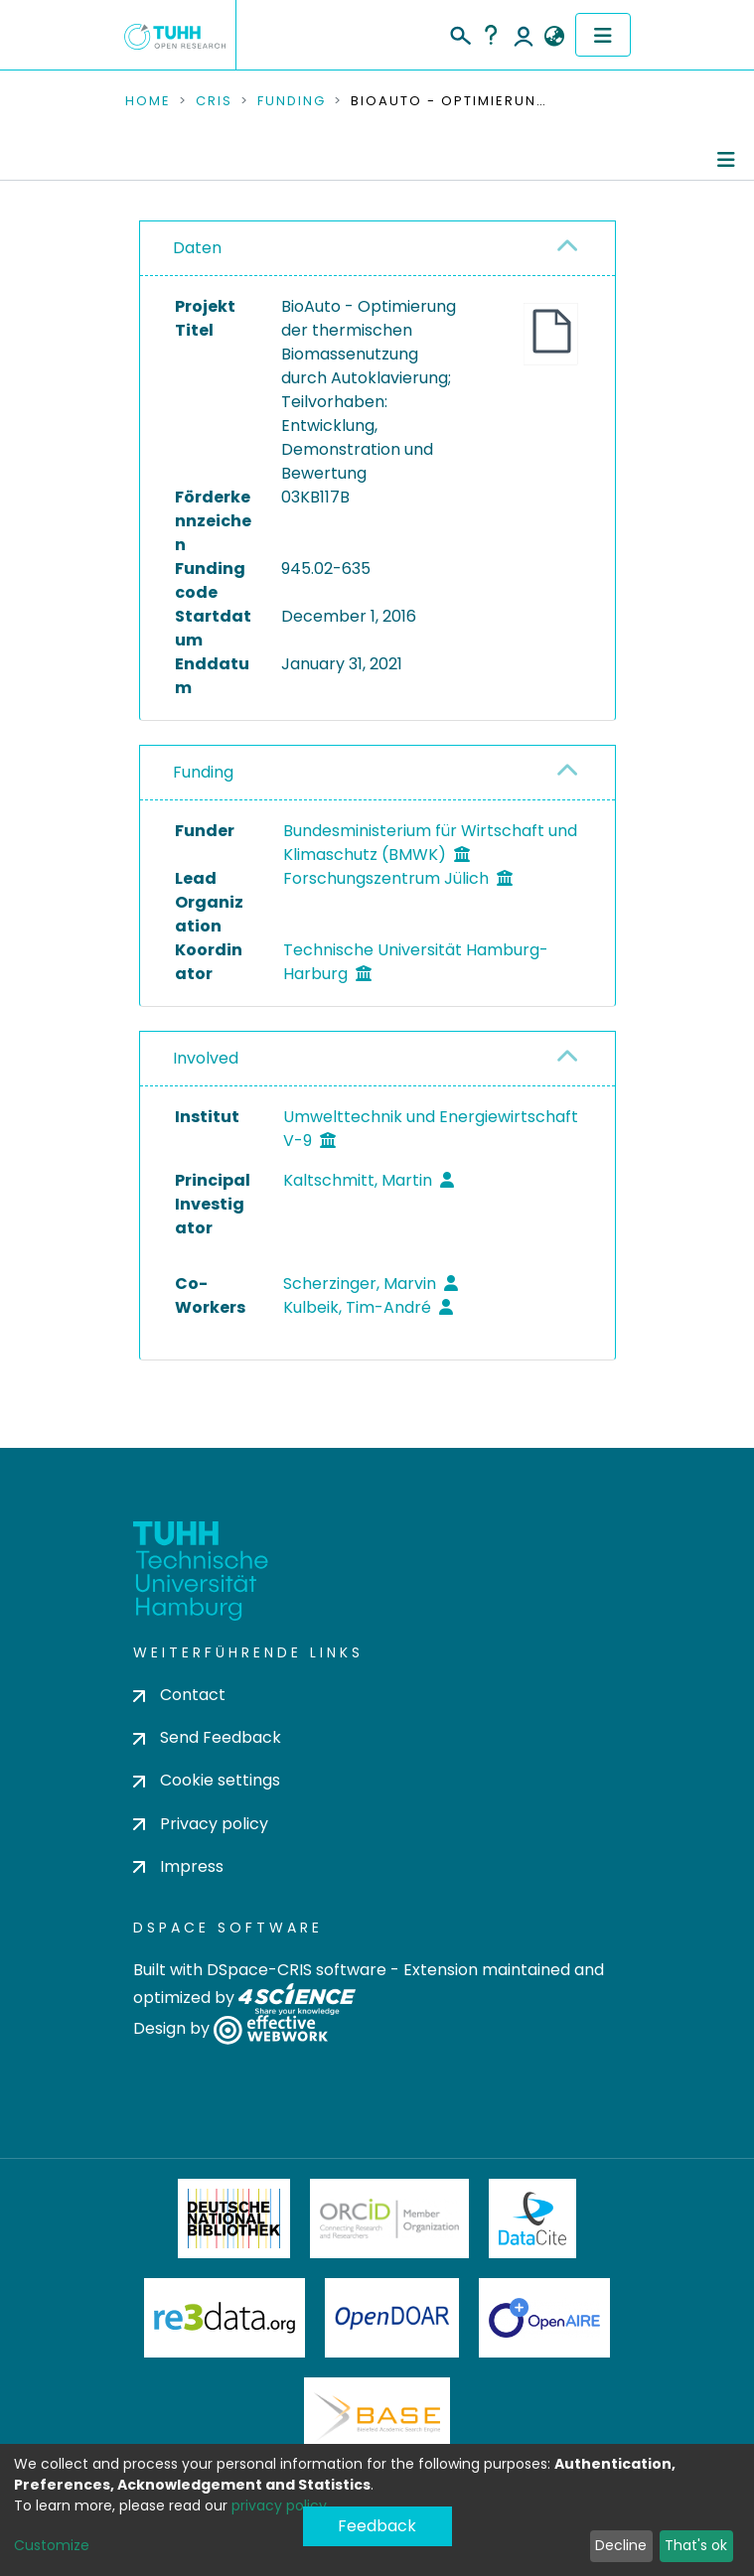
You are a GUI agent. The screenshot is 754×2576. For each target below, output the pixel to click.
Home (148, 101)
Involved (205, 1058)
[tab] (377, 248)
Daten (197, 247)
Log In (523, 35)
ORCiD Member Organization (389, 2218)
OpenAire (544, 2318)
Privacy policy (200, 1823)
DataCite (533, 2218)
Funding (291, 101)
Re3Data (224, 2318)
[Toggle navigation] (603, 35)
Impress (178, 1866)
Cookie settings (206, 1780)
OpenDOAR (392, 2318)
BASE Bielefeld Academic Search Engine (376, 2417)
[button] (554, 37)
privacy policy (279, 2505)
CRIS (214, 101)
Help (491, 35)
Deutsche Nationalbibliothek (234, 2218)
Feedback (377, 2525)
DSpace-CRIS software (296, 1969)
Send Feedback (207, 1737)
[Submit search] (459, 33)
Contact (179, 1694)
